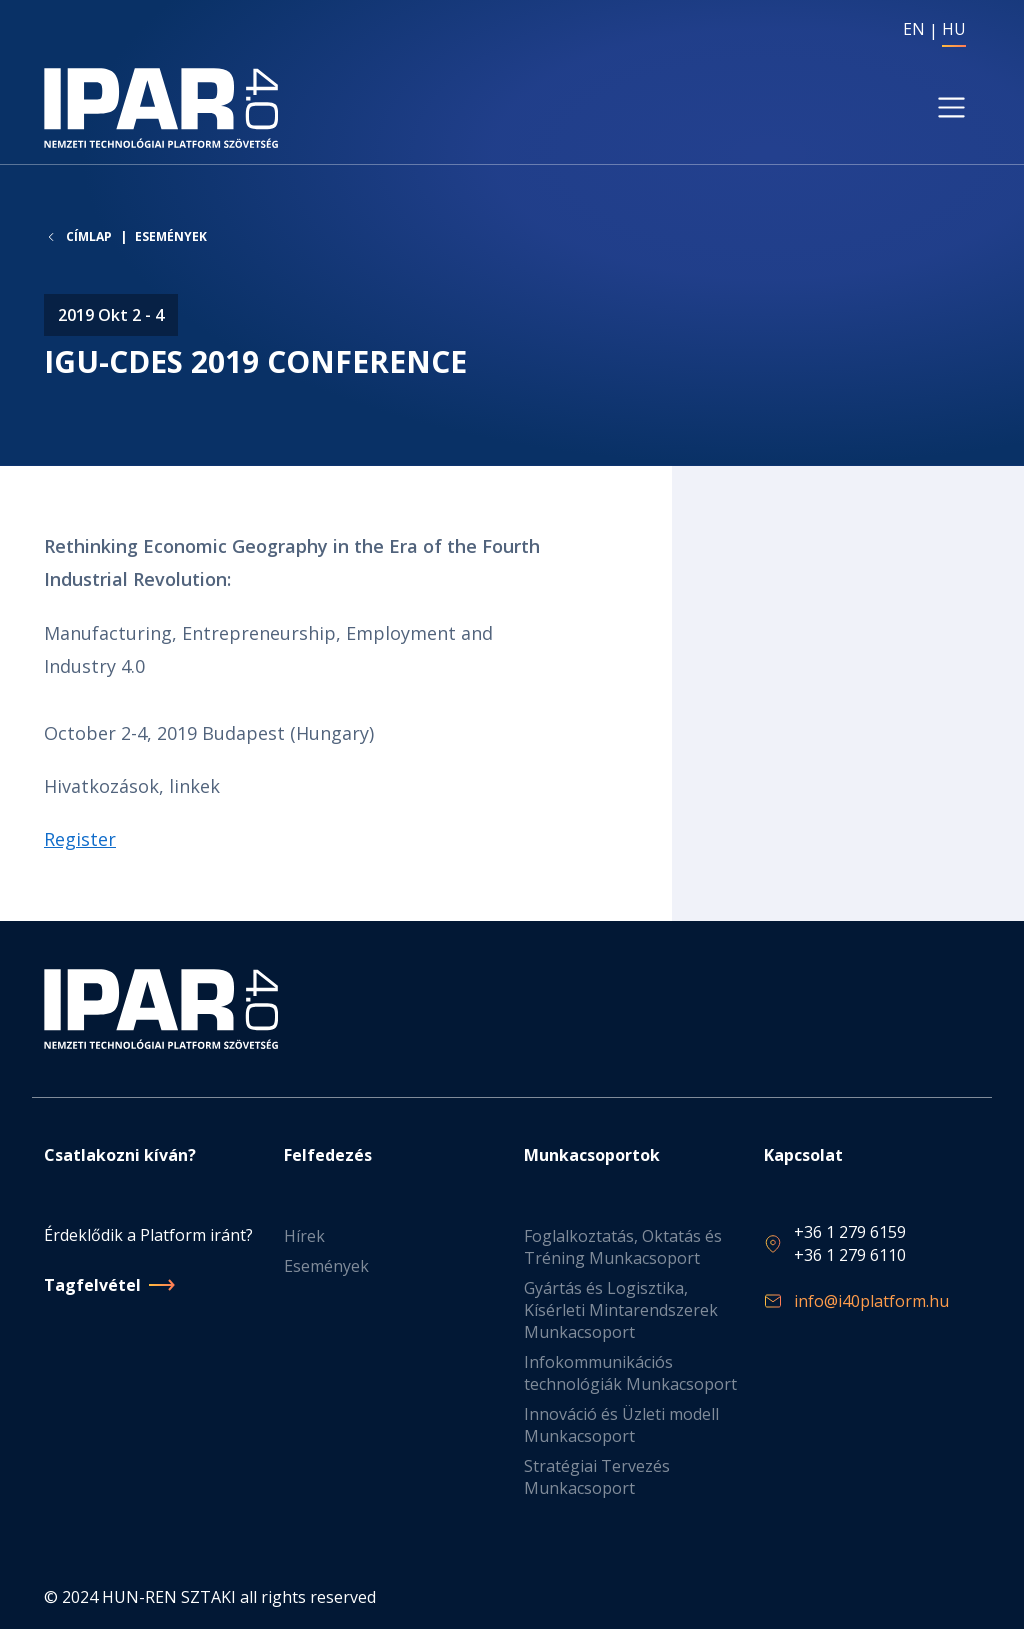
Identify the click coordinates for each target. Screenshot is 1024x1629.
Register (80, 840)
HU (954, 29)
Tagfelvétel (92, 1285)
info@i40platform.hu (871, 1301)
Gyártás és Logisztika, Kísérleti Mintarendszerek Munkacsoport (621, 1311)
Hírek (304, 1237)
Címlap (89, 238)
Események (171, 237)
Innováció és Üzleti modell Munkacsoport (621, 1426)
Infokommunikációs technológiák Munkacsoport (630, 1374)
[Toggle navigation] (951, 108)
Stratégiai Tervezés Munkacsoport (597, 1478)
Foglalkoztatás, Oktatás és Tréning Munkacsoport (623, 1248)
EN (914, 29)
